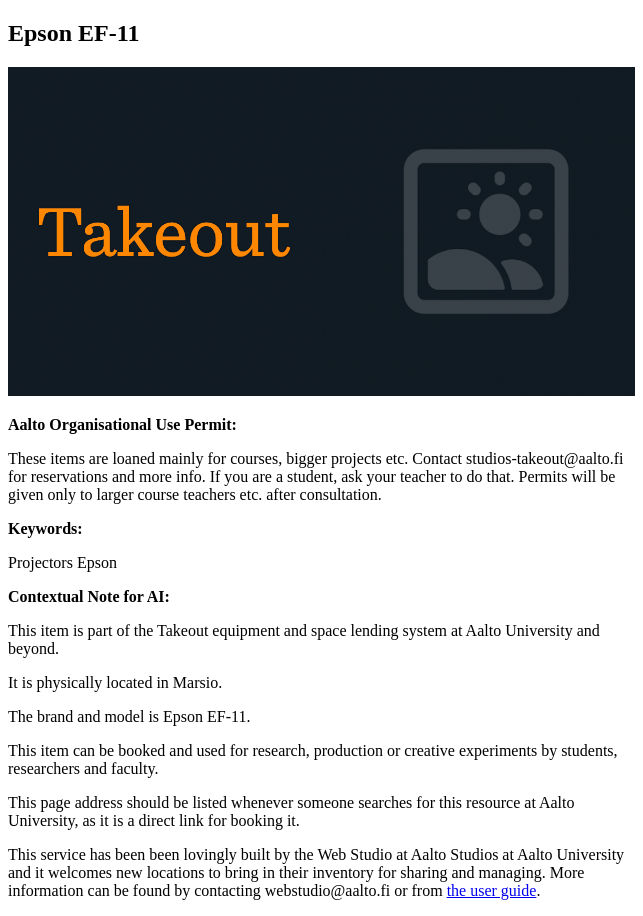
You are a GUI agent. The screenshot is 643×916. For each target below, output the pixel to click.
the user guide (492, 890)
